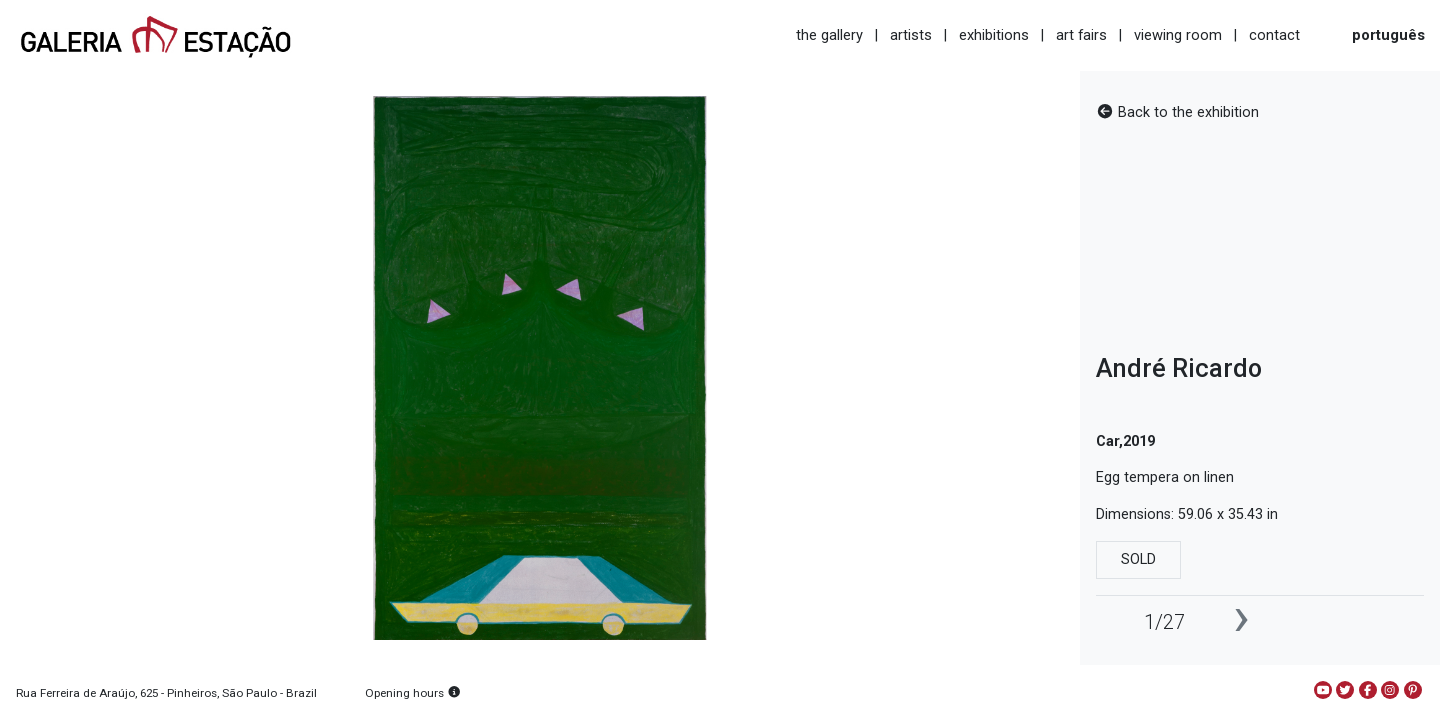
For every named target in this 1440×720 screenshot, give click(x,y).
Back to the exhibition (1177, 112)
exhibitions (994, 35)
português (1388, 35)
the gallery (829, 35)
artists (911, 35)
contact (1274, 35)
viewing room (1178, 35)
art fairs (1081, 35)
